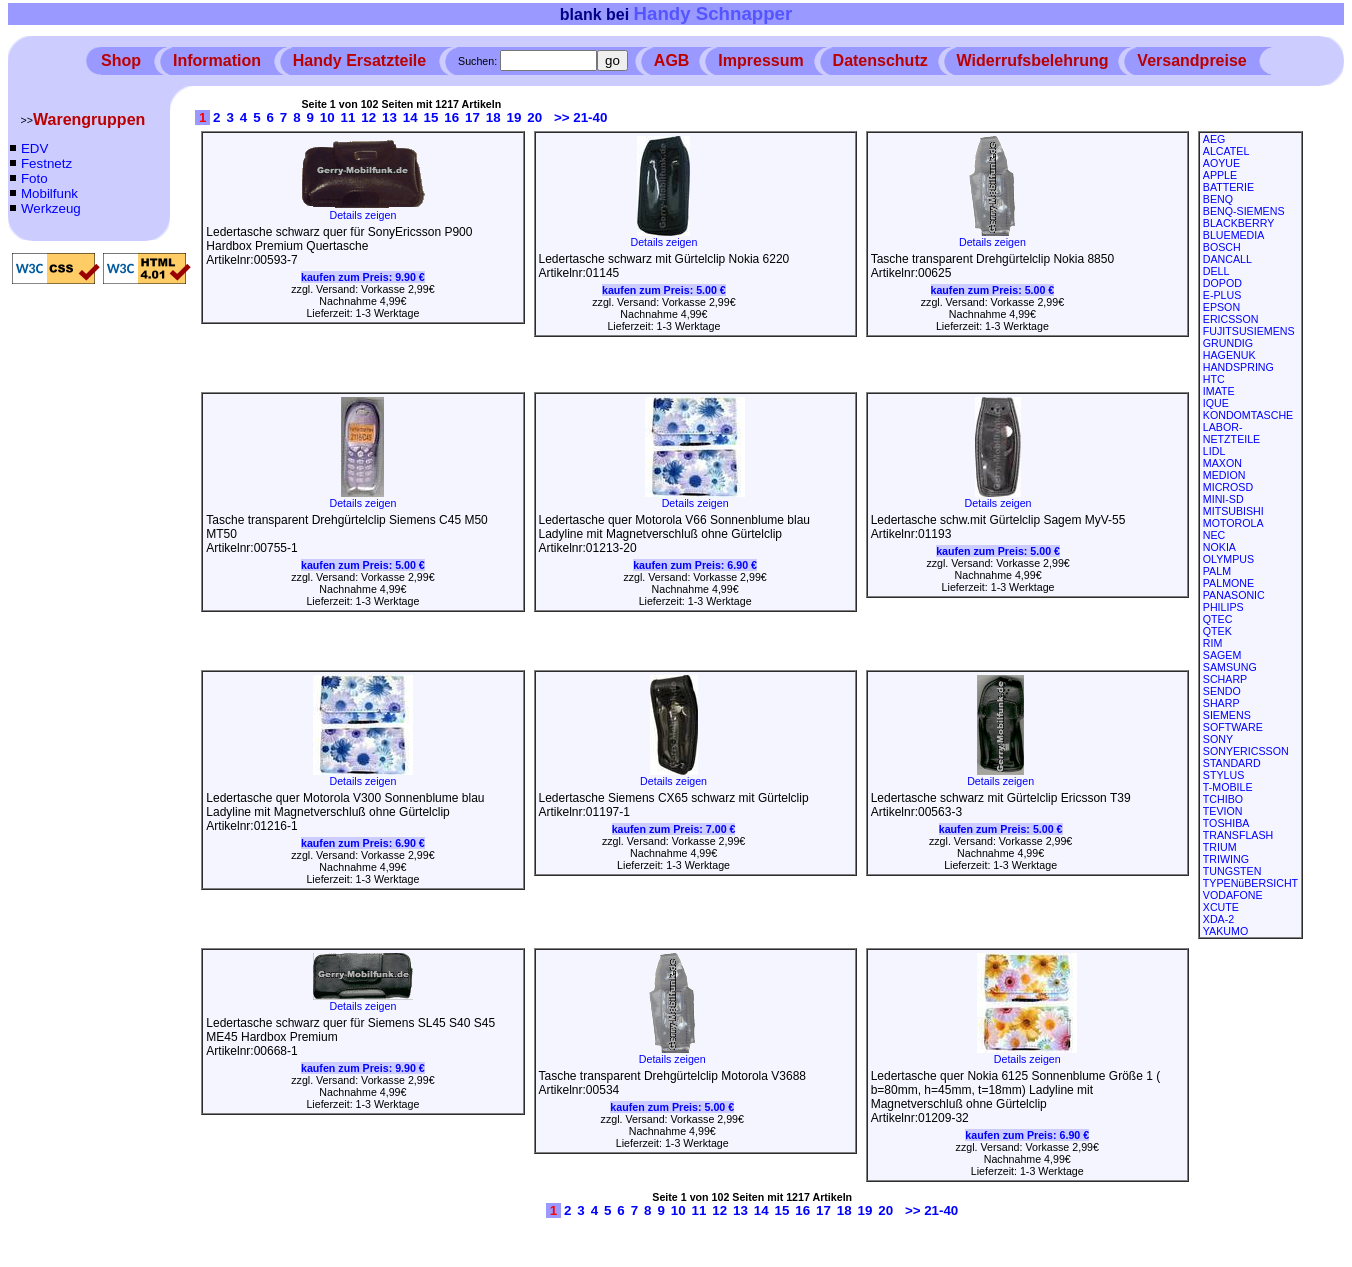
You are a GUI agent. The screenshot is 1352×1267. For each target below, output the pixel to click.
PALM (1217, 571)
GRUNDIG (1228, 343)
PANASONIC (1234, 595)
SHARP (1221, 703)
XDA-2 (1218, 919)
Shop (121, 60)
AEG (1214, 139)
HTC (1214, 379)
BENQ (1218, 199)
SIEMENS (1227, 715)
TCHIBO (1223, 799)
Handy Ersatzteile (359, 60)
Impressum (760, 60)
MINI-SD (1223, 499)
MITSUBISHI (1233, 511)
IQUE (1216, 403)
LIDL (1214, 451)
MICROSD (1228, 487)
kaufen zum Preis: (363, 277)
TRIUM (1220, 847)
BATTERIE (1228, 187)
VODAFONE (1233, 895)
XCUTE (1221, 907)
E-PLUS (1222, 295)
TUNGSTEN (1232, 871)
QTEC (1218, 619)
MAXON (1222, 463)
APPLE (1220, 175)
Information (217, 60)
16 (451, 117)
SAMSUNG (1230, 667)
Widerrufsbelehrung (1033, 60)
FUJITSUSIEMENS (1249, 331)
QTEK (1217, 631)
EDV (34, 148)
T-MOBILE (1228, 787)
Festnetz (46, 163)
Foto (34, 178)
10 (327, 117)
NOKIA (1219, 547)
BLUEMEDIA (1234, 235)
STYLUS (1223, 775)
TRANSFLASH (1238, 835)
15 (431, 117)
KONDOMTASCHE (1248, 415)
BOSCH (1222, 247)
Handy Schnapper (713, 13)
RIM (1213, 643)
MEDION (1224, 475)
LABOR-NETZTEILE (1231, 433)
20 (534, 117)
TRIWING (1226, 859)
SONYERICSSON (1246, 751)
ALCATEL (1226, 151)
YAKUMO (1225, 931)
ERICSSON (1231, 319)
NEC (1214, 535)
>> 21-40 (580, 117)
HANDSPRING (1238, 367)
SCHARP (1225, 679)
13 (389, 117)
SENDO (1222, 691)
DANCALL (1227, 259)
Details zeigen (363, 210)
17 (472, 117)
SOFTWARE (1233, 727)
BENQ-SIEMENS (1244, 211)
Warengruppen (89, 119)
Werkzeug (51, 208)
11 (348, 117)
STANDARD (1232, 763)
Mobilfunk (49, 193)
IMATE (1219, 391)
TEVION (1223, 811)
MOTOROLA (1233, 523)
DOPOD (1222, 283)
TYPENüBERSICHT (1250, 883)
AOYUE (1221, 163)
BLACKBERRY (1238, 223)
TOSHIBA (1226, 823)
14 (410, 117)
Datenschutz (880, 60)
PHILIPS (1223, 607)
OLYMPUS (1228, 559)
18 (493, 117)
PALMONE (1228, 583)
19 (514, 117)
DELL (1216, 271)
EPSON (1221, 307)
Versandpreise (1191, 60)
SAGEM (1222, 655)
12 (368, 117)
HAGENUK (1229, 355)
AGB (672, 60)
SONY (1218, 739)
